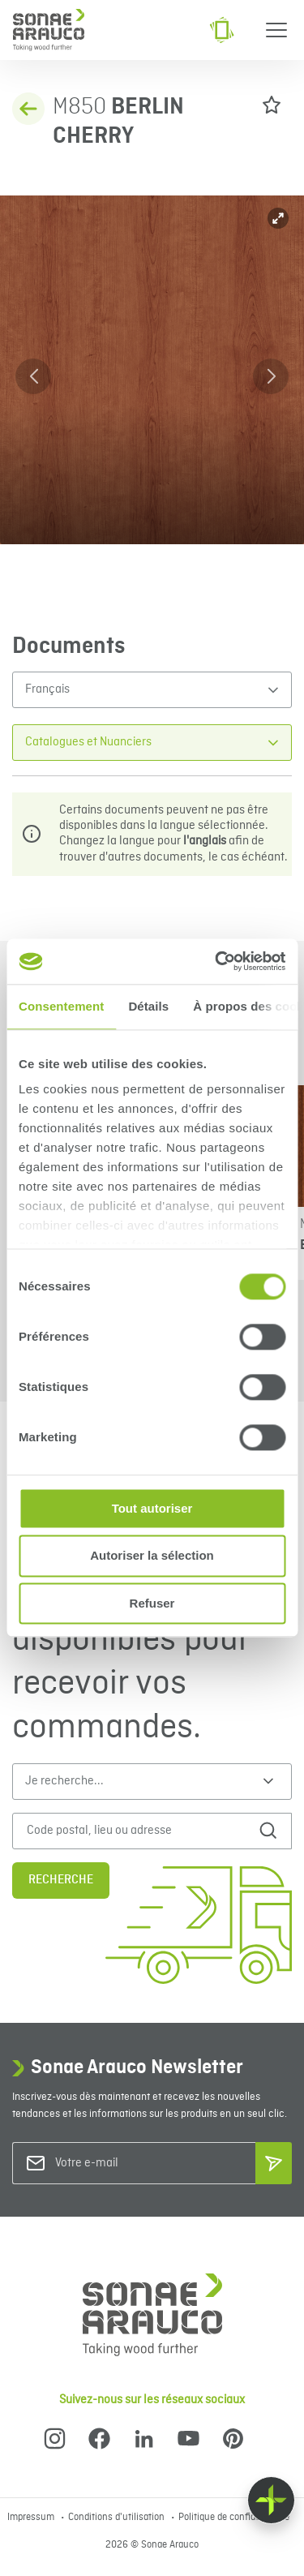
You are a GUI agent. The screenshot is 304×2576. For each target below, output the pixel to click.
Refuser (152, 1603)
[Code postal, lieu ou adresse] (136, 1831)
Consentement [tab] (61, 1006)
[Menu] (276, 30)
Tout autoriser (152, 1508)
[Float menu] (271, 2500)
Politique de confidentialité (233, 2517)
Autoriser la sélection (152, 1556)
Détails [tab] (148, 1006)
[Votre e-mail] (121, 2163)
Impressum (32, 2517)
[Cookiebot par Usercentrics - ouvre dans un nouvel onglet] (216, 961)
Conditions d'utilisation (117, 2517)
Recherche (60, 1880)
